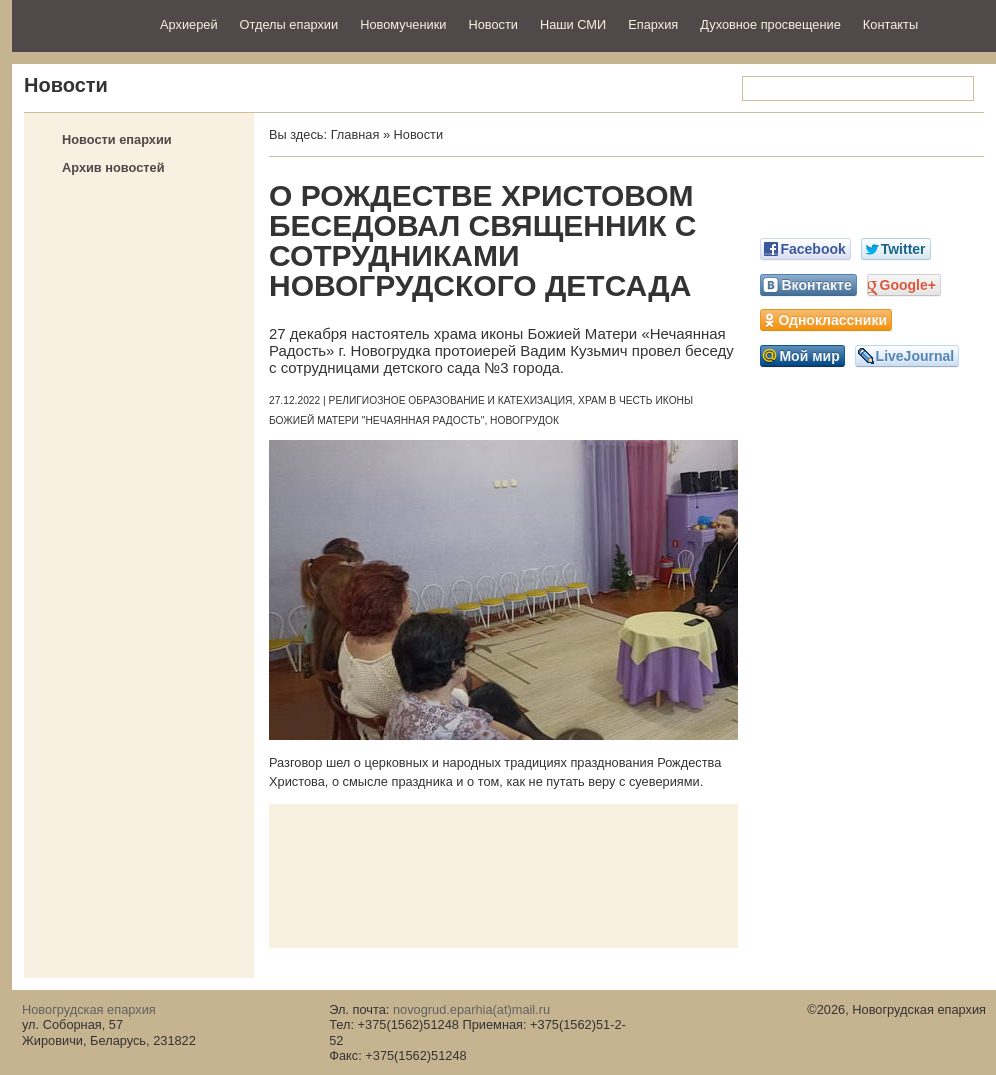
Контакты (890, 24)
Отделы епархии (289, 24)
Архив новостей (113, 167)
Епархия (653, 24)
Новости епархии (117, 139)
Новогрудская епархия (79, 23)
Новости (493, 24)
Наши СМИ (573, 24)
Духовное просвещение (770, 24)
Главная (355, 134)
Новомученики (403, 24)
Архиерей (189, 24)
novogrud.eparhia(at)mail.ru (471, 1009)
